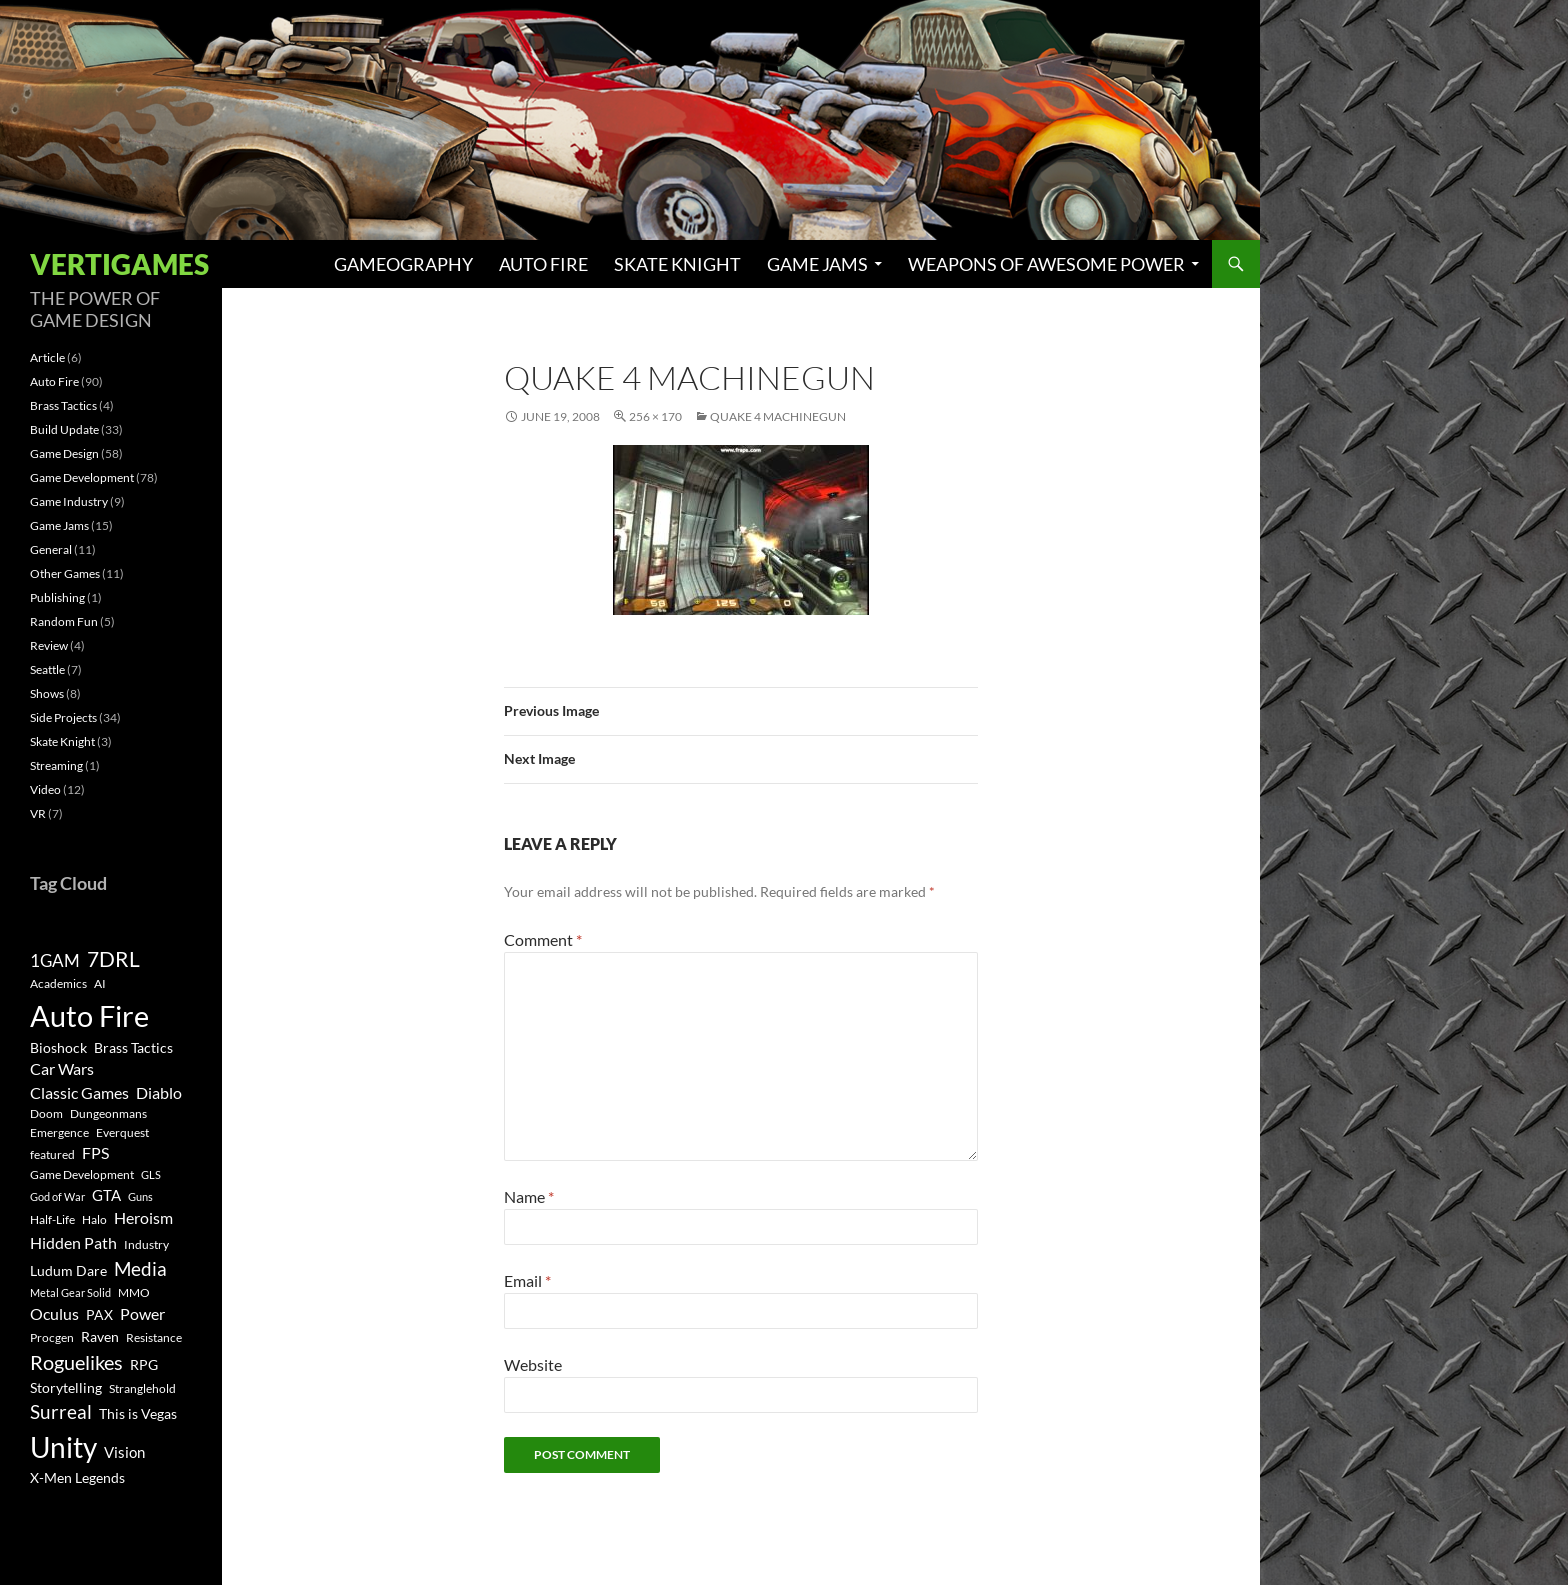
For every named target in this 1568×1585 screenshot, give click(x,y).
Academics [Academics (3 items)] (58, 983)
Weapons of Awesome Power (1046, 264)
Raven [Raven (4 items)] (100, 1337)
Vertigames (119, 264)
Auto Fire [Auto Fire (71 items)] (89, 1015)
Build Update (64, 429)
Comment (543, 939)
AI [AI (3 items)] (100, 983)
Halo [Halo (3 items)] (94, 1219)
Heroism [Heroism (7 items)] (143, 1217)
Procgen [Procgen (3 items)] (52, 1337)
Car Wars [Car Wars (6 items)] (62, 1069)
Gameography (403, 264)
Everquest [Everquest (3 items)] (122, 1132)
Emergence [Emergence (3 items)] (59, 1132)
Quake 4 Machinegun (778, 416)
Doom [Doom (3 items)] (46, 1113)
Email (527, 1280)
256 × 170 (655, 416)
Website (533, 1364)
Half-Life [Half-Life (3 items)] (52, 1219)
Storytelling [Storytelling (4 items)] (66, 1388)
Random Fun (64, 621)
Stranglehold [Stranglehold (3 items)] (142, 1388)
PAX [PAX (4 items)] (99, 1315)
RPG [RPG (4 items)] (144, 1365)
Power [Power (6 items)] (142, 1314)
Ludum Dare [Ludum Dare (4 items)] (68, 1271)
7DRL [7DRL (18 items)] (113, 959)
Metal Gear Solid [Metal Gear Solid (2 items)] (70, 1292)
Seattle (47, 669)
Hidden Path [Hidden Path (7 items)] (73, 1242)
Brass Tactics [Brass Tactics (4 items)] (133, 1048)
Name (529, 1196)
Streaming (56, 765)
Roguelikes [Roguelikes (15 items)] (76, 1362)
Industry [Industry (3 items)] (146, 1244)
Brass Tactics (63, 405)
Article (47, 357)
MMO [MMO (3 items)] (134, 1292)
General (51, 549)
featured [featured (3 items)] (52, 1154)
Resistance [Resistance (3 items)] (154, 1337)
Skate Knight (677, 264)
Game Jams (817, 264)
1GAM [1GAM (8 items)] (55, 960)
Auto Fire (543, 264)
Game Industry (69, 501)
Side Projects (63, 717)
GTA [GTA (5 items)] (106, 1195)
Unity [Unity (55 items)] (63, 1447)
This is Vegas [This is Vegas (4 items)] (138, 1414)
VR (38, 813)
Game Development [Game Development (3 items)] (82, 1174)
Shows (47, 693)
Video (45, 789)
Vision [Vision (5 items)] (124, 1452)
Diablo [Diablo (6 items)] (159, 1093)
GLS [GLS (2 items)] (151, 1174)
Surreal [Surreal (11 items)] (61, 1411)
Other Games (65, 573)
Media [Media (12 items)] (140, 1268)
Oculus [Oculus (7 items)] (54, 1313)
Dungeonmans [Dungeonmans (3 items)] (108, 1113)
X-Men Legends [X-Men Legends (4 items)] (77, 1478)
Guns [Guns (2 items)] (140, 1196)
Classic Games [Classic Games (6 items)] (79, 1093)
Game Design (64, 453)
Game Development (82, 477)
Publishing (57, 597)
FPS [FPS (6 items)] (95, 1153)
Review (49, 645)
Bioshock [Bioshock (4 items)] (58, 1048)
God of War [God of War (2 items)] (57, 1196)
